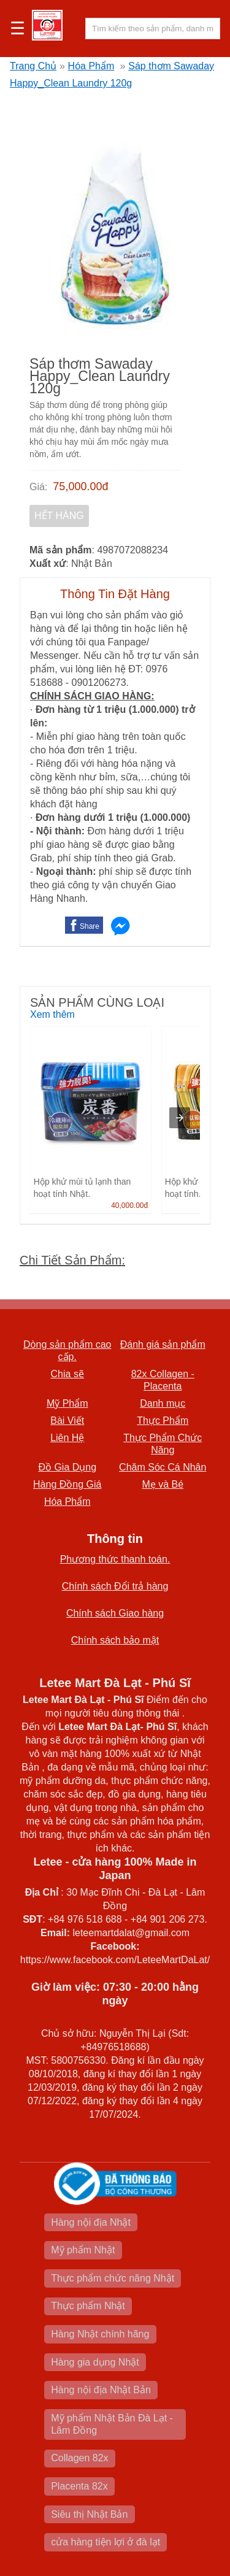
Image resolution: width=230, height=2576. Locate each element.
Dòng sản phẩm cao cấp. (67, 1350)
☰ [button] (17, 29)
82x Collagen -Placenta (162, 1380)
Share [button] (89, 926)
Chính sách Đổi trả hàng (115, 1586)
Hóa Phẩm (91, 66)
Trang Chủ (33, 66)
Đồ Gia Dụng (67, 1467)
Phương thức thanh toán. (115, 1559)
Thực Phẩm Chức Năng (162, 1443)
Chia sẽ (67, 1374)
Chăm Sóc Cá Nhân (162, 1467)
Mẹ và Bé (162, 1484)
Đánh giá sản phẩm (162, 1344)
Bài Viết (67, 1420)
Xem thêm (52, 1014)
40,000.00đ (129, 1205)
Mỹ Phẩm (67, 1403)
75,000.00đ (80, 486)
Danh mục (162, 1403)
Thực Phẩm (162, 1420)
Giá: (38, 487)
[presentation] (179, 1117)
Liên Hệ (67, 1437)
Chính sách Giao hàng (115, 1613)
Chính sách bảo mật (115, 1640)
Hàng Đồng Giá (67, 1484)
